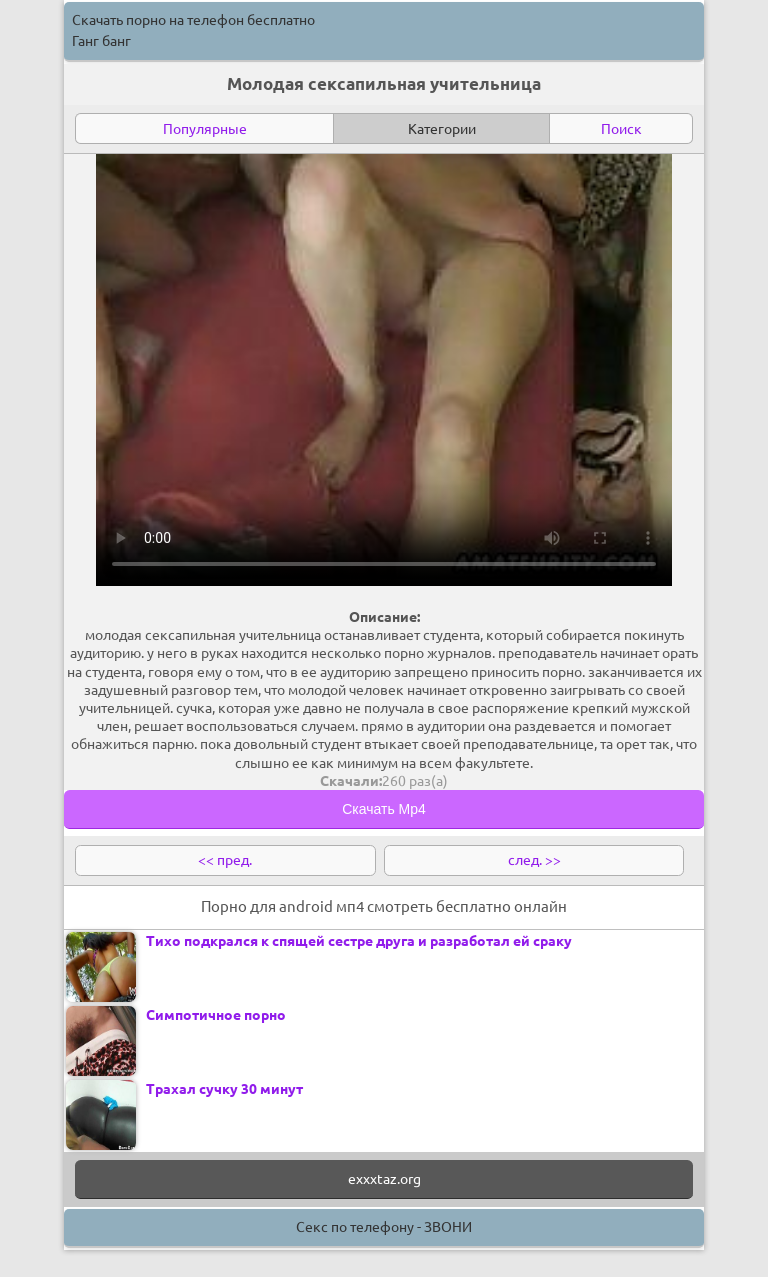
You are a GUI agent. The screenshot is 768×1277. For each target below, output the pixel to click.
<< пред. (225, 860)
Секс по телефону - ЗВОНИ (384, 1227)
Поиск (621, 129)
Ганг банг (101, 41)
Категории (442, 129)
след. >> (534, 860)
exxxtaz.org (384, 1179)
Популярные (205, 129)
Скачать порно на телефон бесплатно (193, 20)
